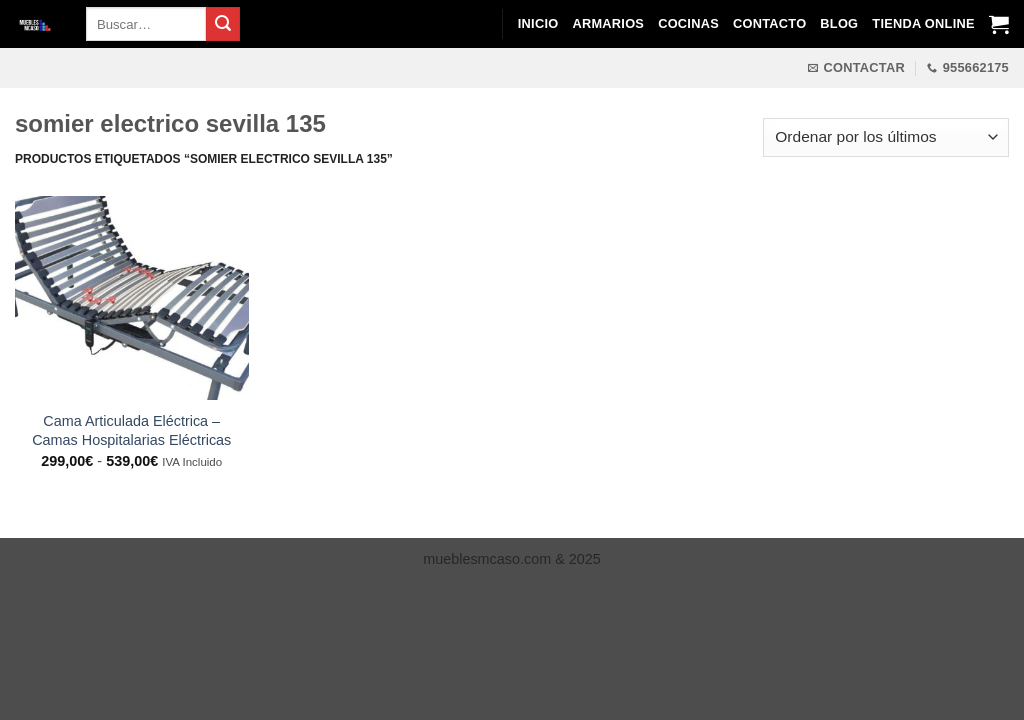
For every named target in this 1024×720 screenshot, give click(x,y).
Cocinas (688, 23)
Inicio (538, 23)
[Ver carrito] (999, 24)
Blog (839, 23)
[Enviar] (223, 24)
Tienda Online (923, 23)
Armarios (608, 23)
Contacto (769, 23)
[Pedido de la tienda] (886, 137)
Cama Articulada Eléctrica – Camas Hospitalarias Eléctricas (131, 430)
